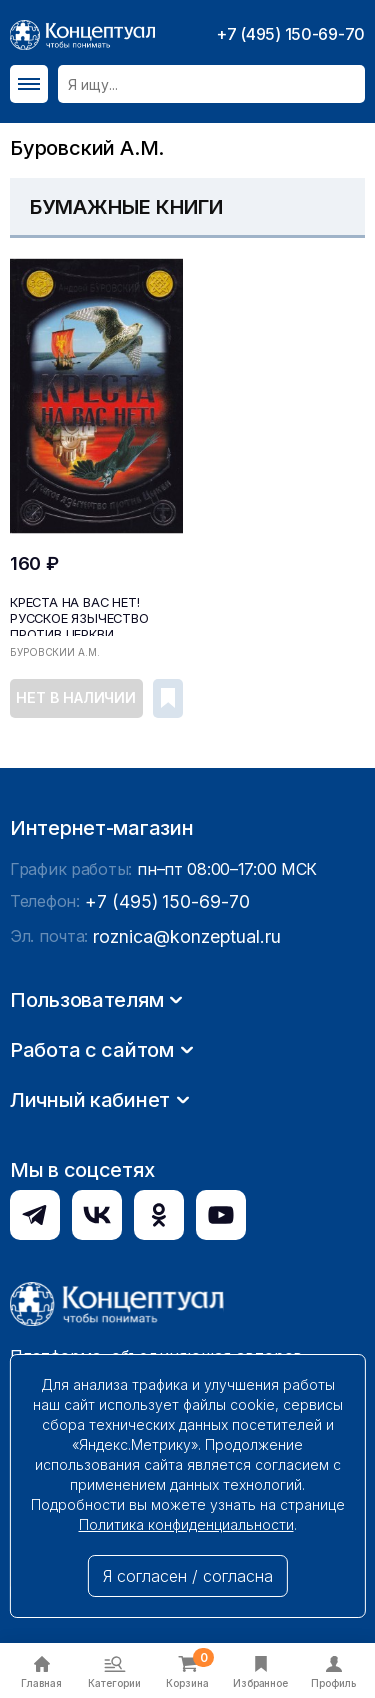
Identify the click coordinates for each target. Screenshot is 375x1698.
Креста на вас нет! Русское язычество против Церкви (77, 615)
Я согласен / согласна (188, 1576)
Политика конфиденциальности (186, 1524)
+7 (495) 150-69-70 (290, 34)
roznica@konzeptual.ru (179, 1223)
